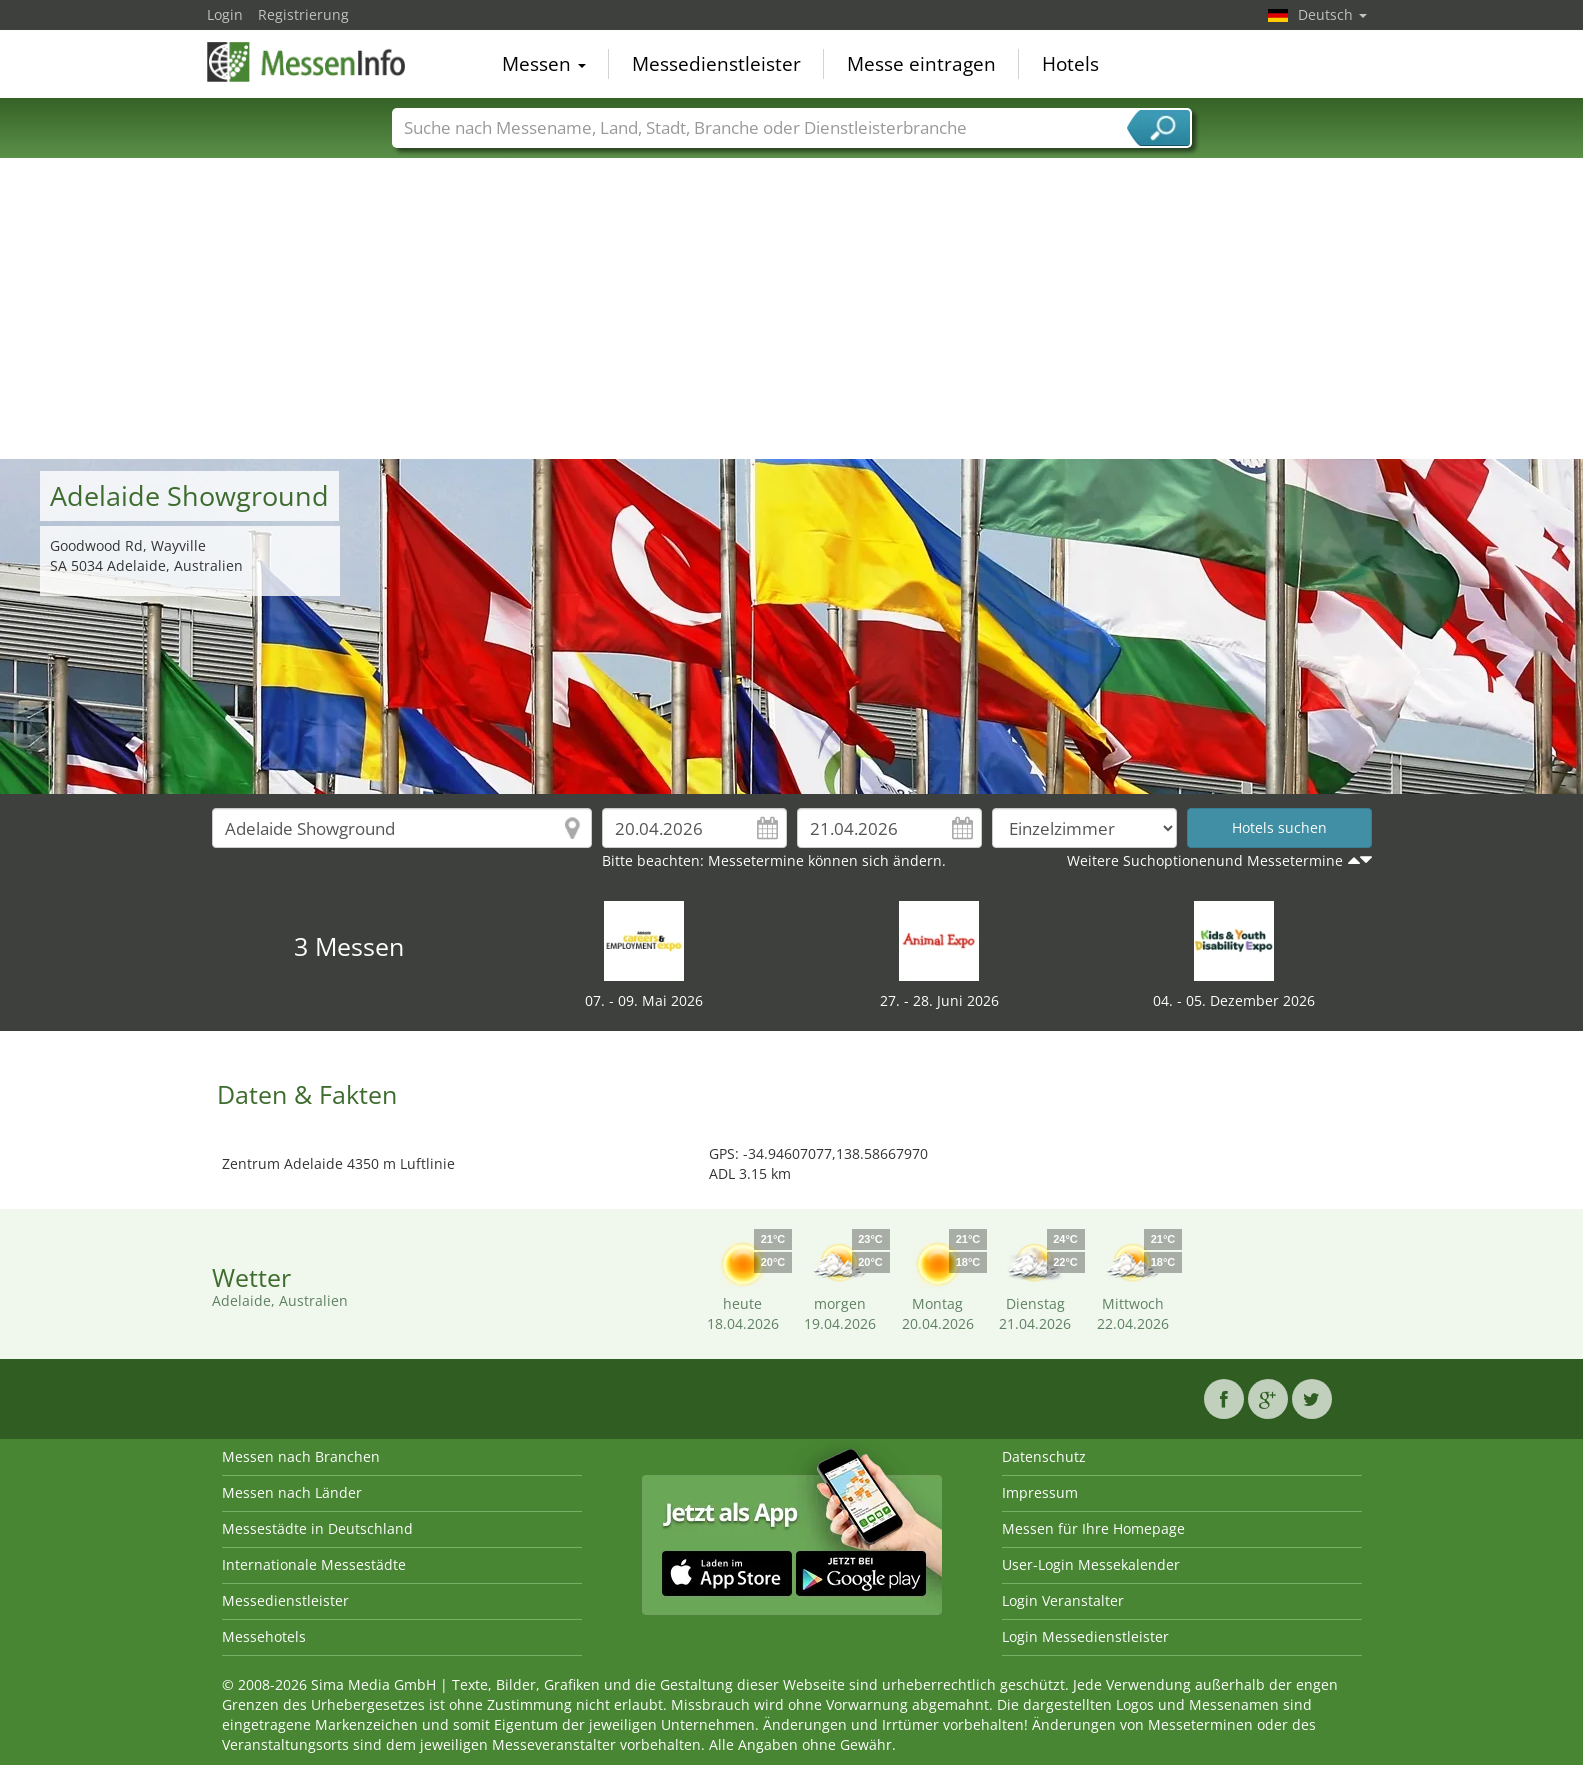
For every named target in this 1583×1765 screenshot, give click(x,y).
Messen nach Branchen (301, 1456)
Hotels (1070, 64)
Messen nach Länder (292, 1492)
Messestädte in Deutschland (317, 1528)
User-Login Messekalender (1091, 1564)
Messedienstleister (716, 64)
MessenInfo (307, 62)
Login (225, 14)
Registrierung (303, 14)
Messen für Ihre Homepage (1093, 1528)
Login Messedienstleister (1085, 1636)
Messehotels (264, 1636)
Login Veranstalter (1063, 1600)
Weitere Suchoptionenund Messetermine (1205, 860)
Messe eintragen (921, 64)
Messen (544, 64)
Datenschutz (1044, 1456)
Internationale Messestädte (314, 1564)
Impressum (1040, 1492)
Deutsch (1332, 14)
